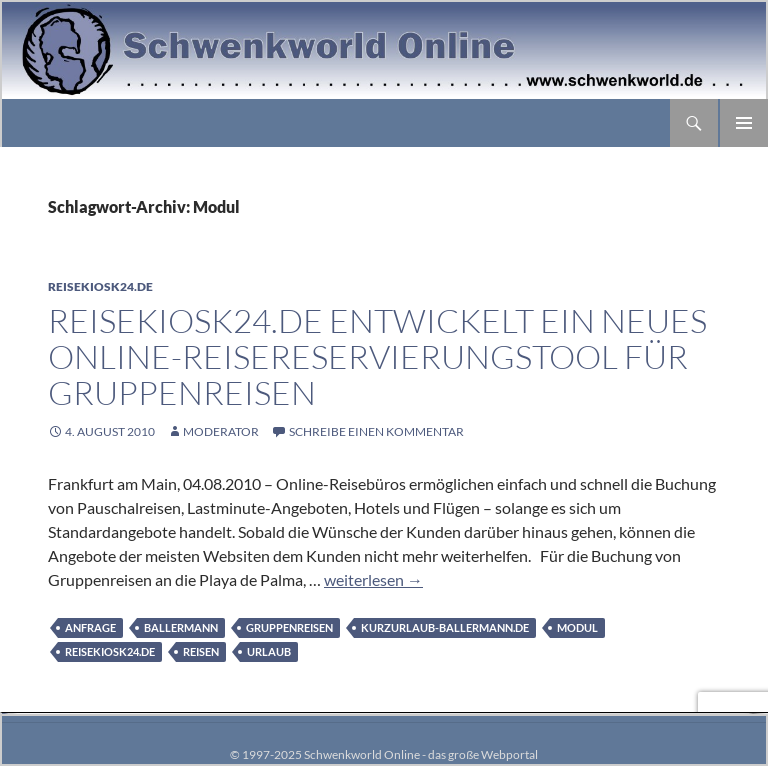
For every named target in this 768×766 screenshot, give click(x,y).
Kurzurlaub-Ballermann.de (445, 627)
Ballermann (181, 627)
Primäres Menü (744, 123)
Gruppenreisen (289, 627)
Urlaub (269, 651)
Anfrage (90, 627)
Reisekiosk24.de (100, 286)
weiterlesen (373, 579)
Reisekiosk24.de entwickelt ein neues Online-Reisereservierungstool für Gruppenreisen (377, 356)
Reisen (201, 651)
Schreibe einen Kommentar (376, 431)
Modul (577, 627)
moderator (221, 431)
